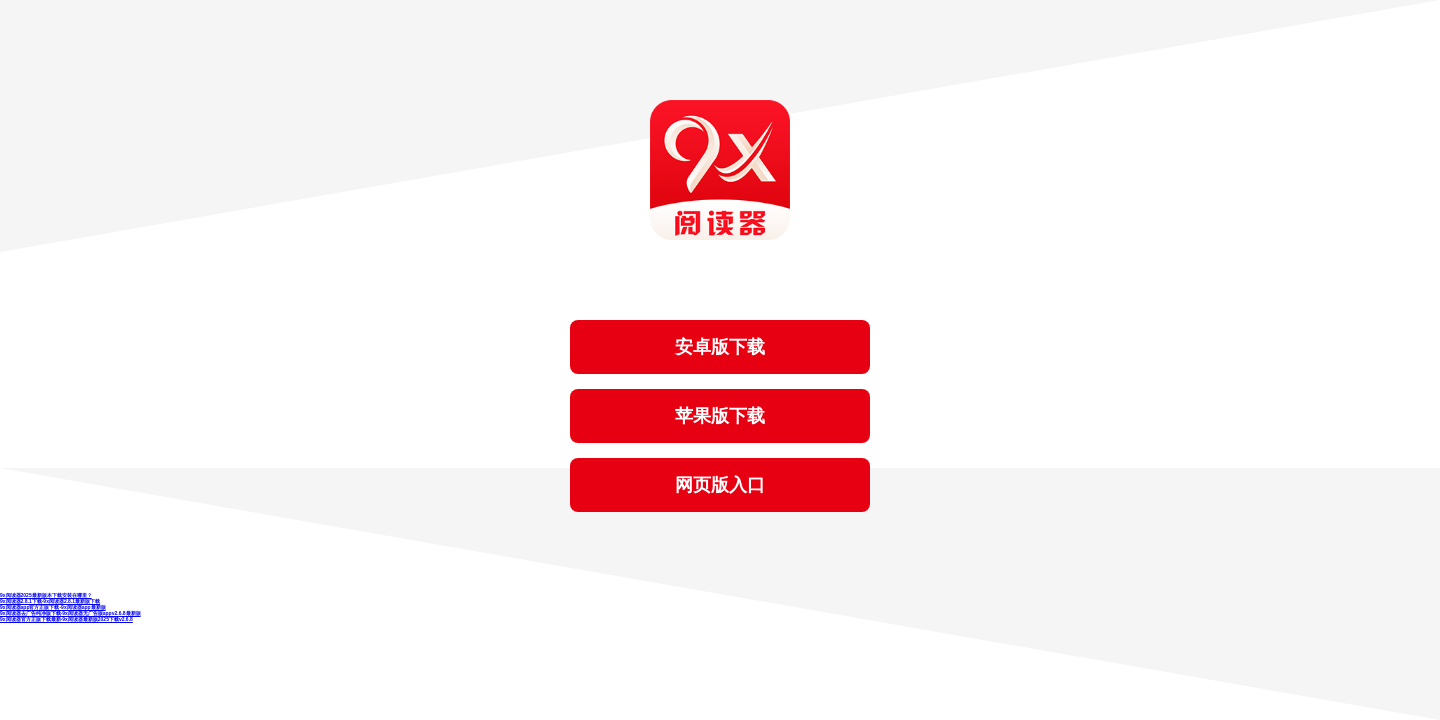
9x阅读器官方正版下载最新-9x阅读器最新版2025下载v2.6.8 (66, 619)
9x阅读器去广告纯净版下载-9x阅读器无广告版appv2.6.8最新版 (70, 613)
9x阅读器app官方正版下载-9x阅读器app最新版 (53, 607)
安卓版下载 (720, 347)
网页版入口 (720, 485)
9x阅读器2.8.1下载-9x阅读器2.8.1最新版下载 (50, 601)
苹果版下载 (720, 416)
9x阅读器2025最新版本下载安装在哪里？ (46, 595)
